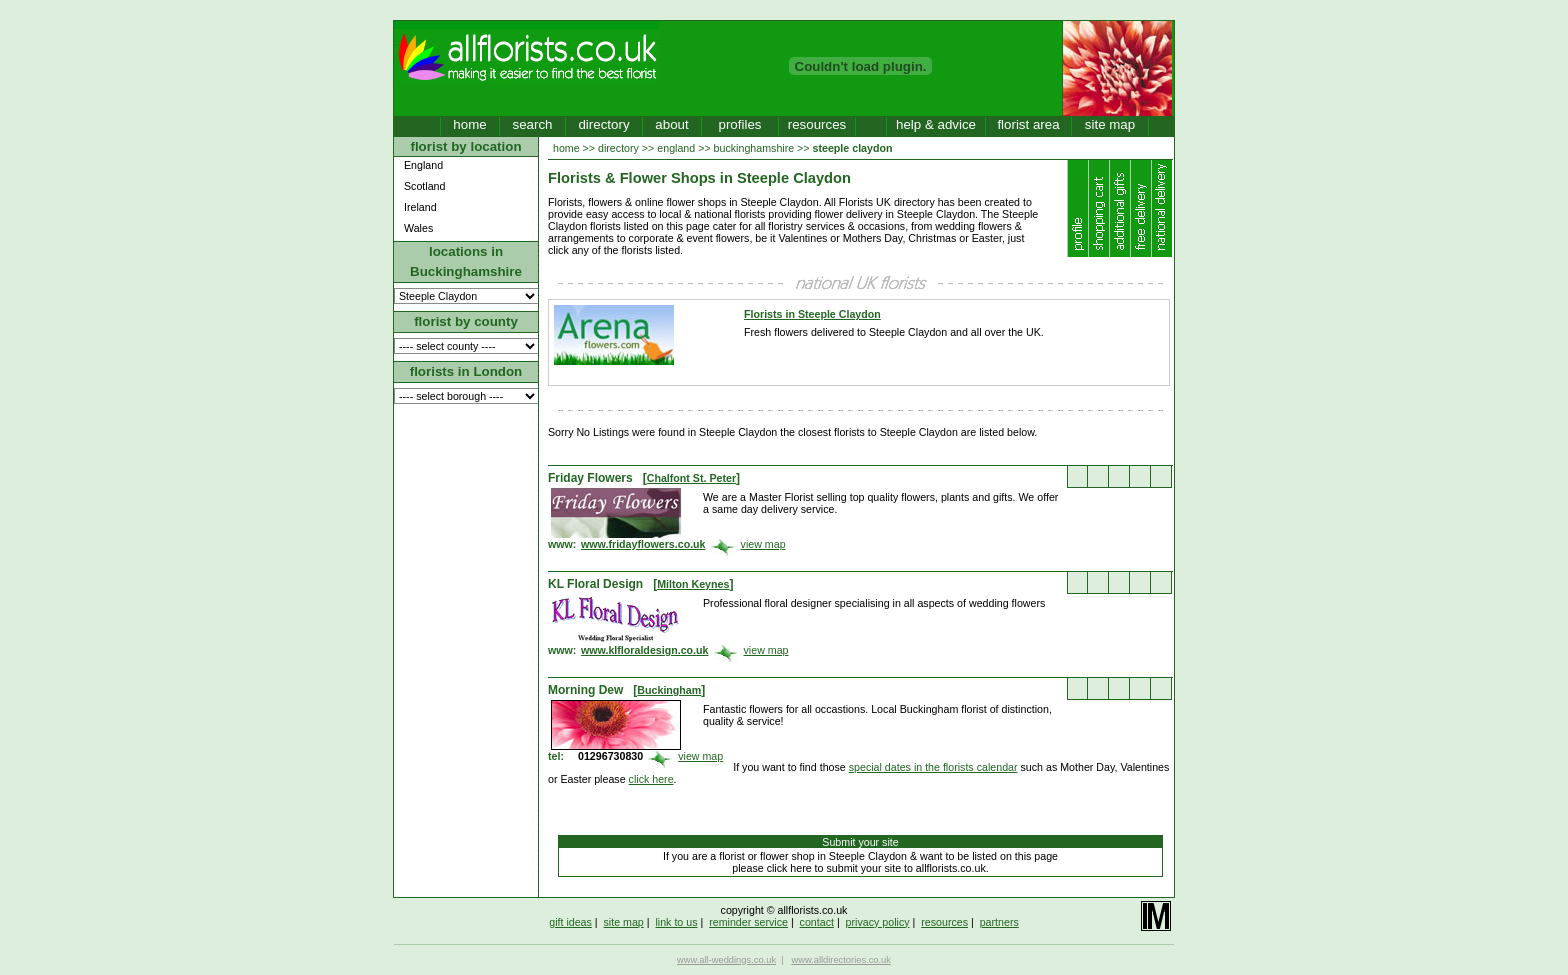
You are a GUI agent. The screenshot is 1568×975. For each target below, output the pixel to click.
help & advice (936, 124)
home (469, 124)
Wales (418, 228)
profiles (740, 124)
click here (651, 779)
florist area (1028, 124)
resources (817, 124)
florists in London (466, 371)
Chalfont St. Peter (691, 478)
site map (1110, 124)
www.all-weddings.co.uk (726, 960)
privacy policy (878, 922)
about (671, 124)
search (532, 124)
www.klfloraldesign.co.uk (645, 650)
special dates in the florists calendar (933, 767)
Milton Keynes (693, 584)
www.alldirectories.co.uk (841, 960)
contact (817, 922)
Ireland (420, 207)
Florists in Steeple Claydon (812, 314)
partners (999, 922)
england (676, 148)
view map (763, 544)
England (423, 165)
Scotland (424, 186)
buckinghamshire (754, 148)
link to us (676, 922)
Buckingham (669, 690)
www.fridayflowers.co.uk (643, 544)
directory (603, 124)
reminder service (748, 922)
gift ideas (570, 922)
